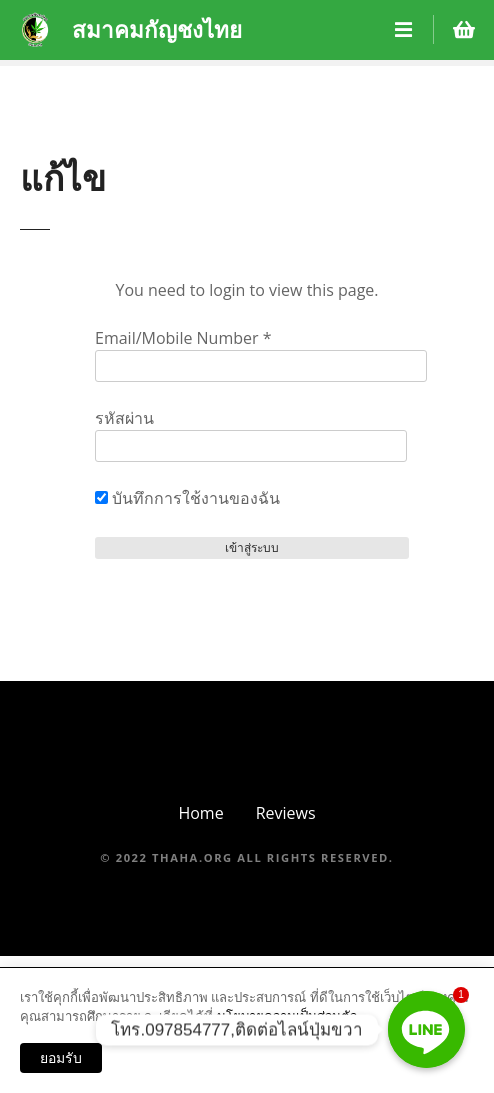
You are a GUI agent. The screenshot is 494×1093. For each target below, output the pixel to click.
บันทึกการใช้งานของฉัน (187, 498)
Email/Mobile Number (183, 338)
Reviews (286, 813)
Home (200, 813)
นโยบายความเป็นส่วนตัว (287, 1016)
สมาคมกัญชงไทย (157, 29)
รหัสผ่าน (124, 418)
